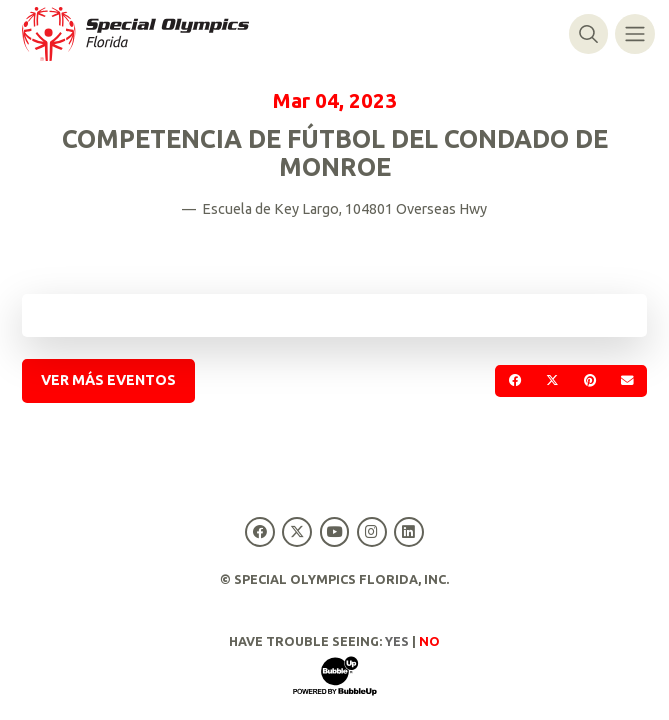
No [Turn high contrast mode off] (429, 641)
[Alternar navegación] (634, 33)
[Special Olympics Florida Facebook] (260, 531)
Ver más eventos (108, 380)
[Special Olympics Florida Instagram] (371, 531)
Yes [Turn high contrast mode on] (397, 641)
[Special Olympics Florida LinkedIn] (408, 531)
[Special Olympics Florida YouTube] (334, 531)
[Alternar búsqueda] (588, 33)
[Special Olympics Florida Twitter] (297, 531)
